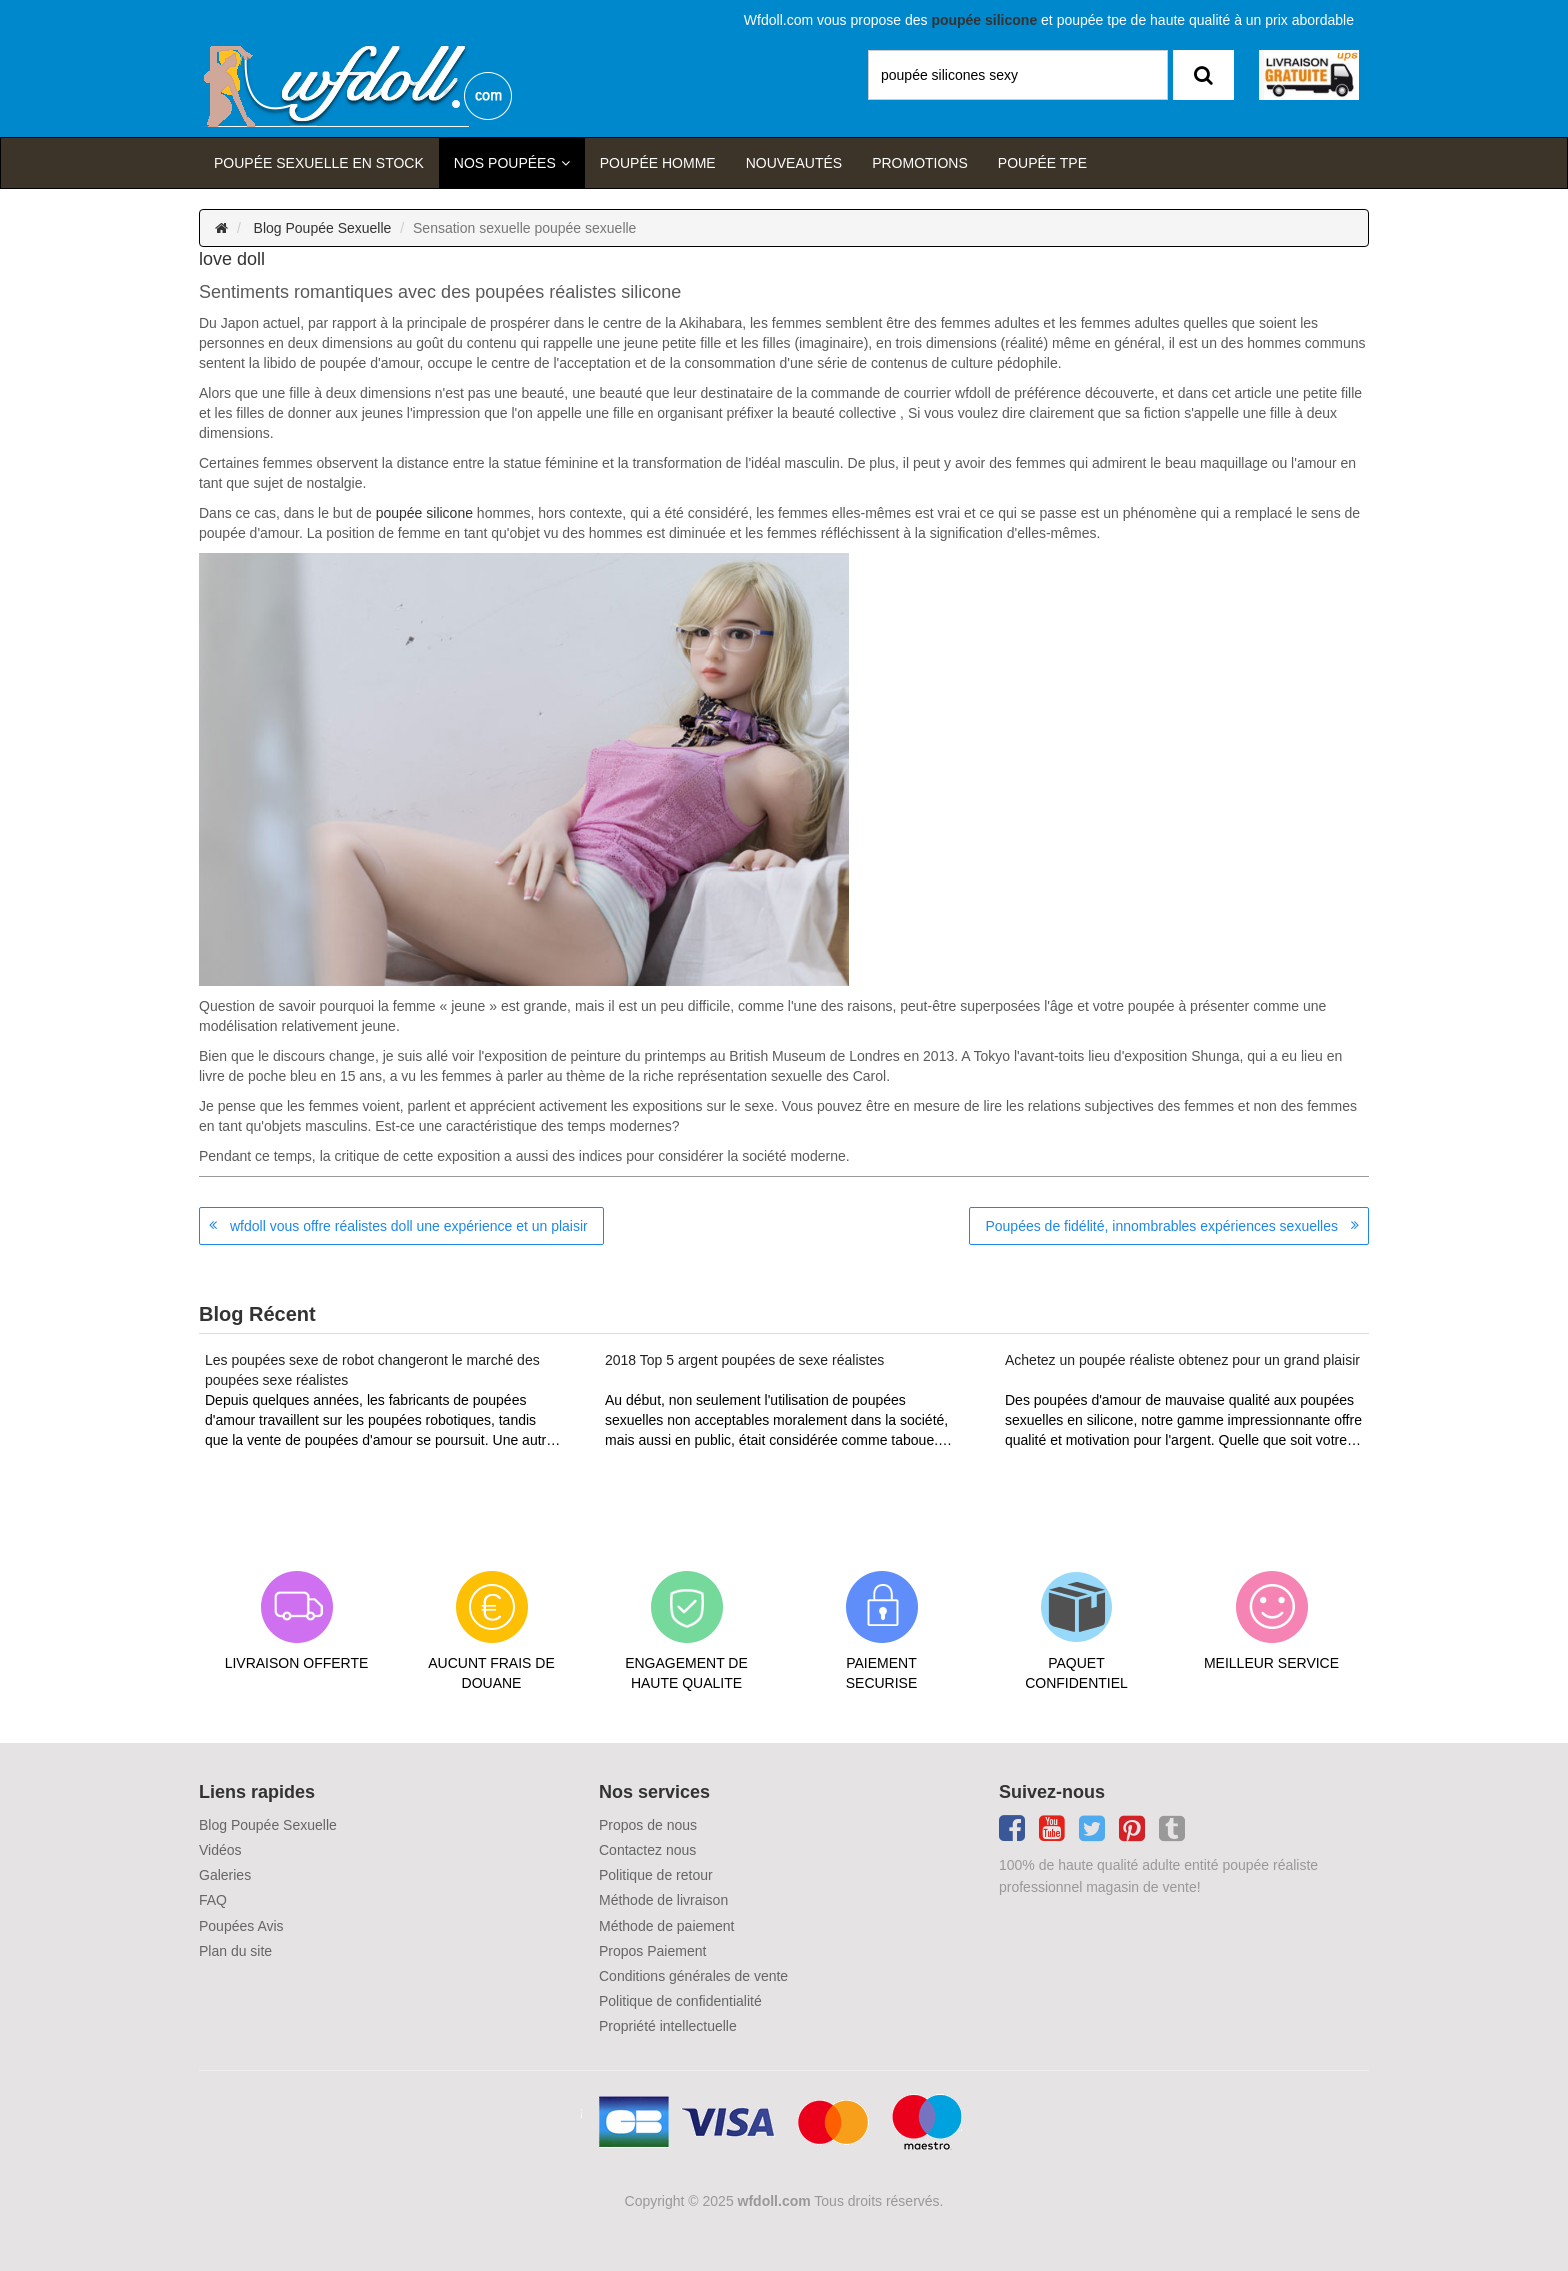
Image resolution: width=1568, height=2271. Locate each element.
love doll (232, 259)
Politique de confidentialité (680, 2001)
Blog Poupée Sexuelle (323, 228)
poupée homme (658, 163)
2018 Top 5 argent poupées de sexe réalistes (744, 1360)
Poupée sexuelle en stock (319, 163)
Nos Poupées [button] (505, 163)
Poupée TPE (1042, 163)
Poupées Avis (241, 1926)
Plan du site (235, 1951)
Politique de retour (656, 1875)
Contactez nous (647, 1850)
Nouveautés (794, 163)
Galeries (225, 1875)
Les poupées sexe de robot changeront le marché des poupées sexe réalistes (372, 1370)
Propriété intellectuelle (668, 2026)
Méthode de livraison (663, 1900)
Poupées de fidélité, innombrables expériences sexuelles (1161, 1226)
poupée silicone (424, 513)
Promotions (920, 163)
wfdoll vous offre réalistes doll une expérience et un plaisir (409, 1226)
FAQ (213, 1900)
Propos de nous (648, 1825)
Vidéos (220, 1850)
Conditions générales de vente (693, 1976)
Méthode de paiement (666, 1926)
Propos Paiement (652, 1951)
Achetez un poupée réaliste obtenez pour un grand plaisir (1182, 1360)
